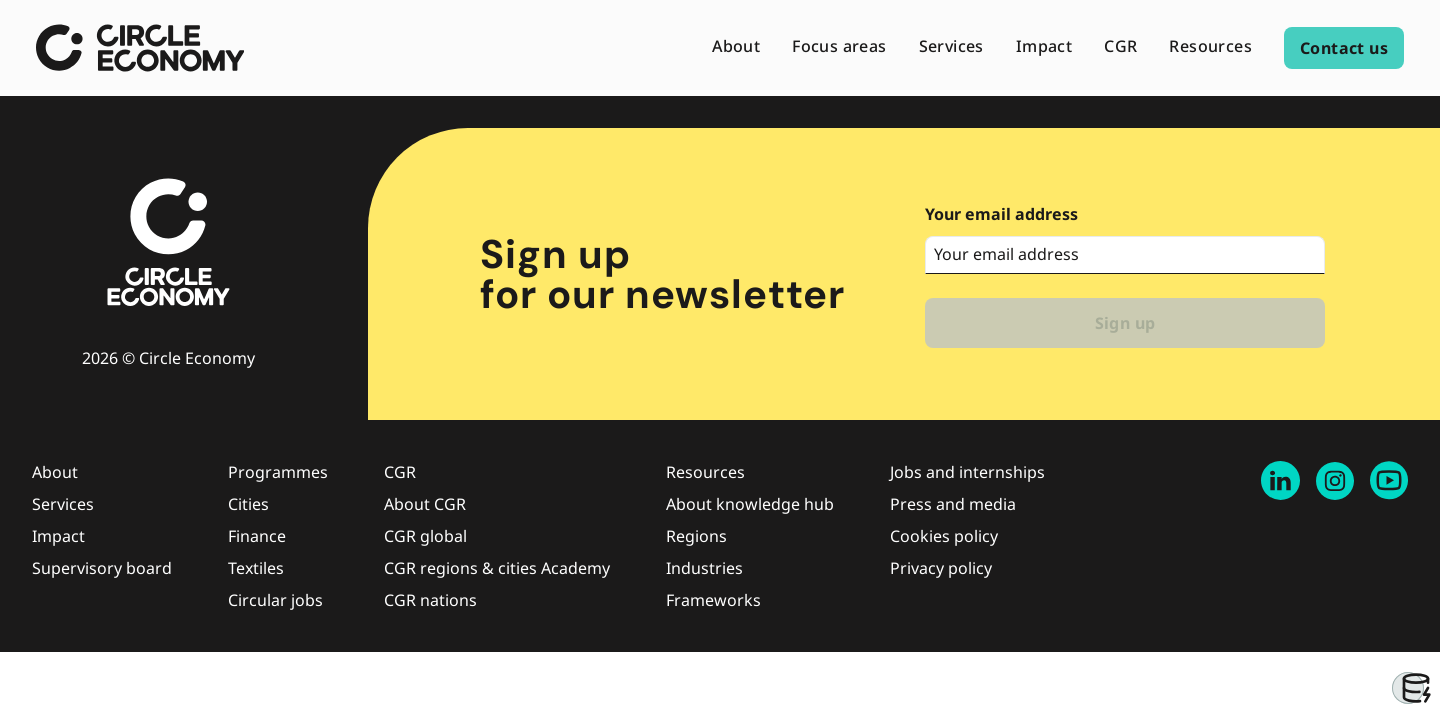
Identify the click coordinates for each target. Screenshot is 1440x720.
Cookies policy (944, 536)
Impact (58, 536)
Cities (248, 504)
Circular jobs (275, 600)
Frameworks (713, 600)
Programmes (278, 472)
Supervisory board (102, 568)
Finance (257, 536)
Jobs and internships (967, 472)
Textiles (256, 568)
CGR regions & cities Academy (497, 568)
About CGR (425, 504)
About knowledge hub (750, 504)
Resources (705, 472)
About (55, 472)
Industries (704, 568)
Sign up (1125, 323)
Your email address (1001, 214)
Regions (696, 536)
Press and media (953, 504)
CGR (400, 472)
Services (63, 504)
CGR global (425, 536)
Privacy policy (941, 568)
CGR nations (430, 600)
